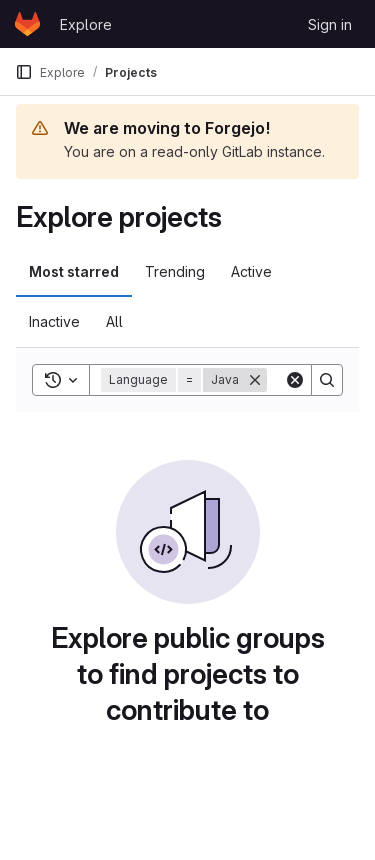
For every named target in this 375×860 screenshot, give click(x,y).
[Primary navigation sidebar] (24, 72)
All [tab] (114, 321)
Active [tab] (251, 271)
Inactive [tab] (54, 321)
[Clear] (295, 380)
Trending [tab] (175, 271)
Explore (86, 24)
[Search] (327, 380)
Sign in (330, 24)
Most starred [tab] (74, 271)
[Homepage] (27, 24)
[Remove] (255, 380)
